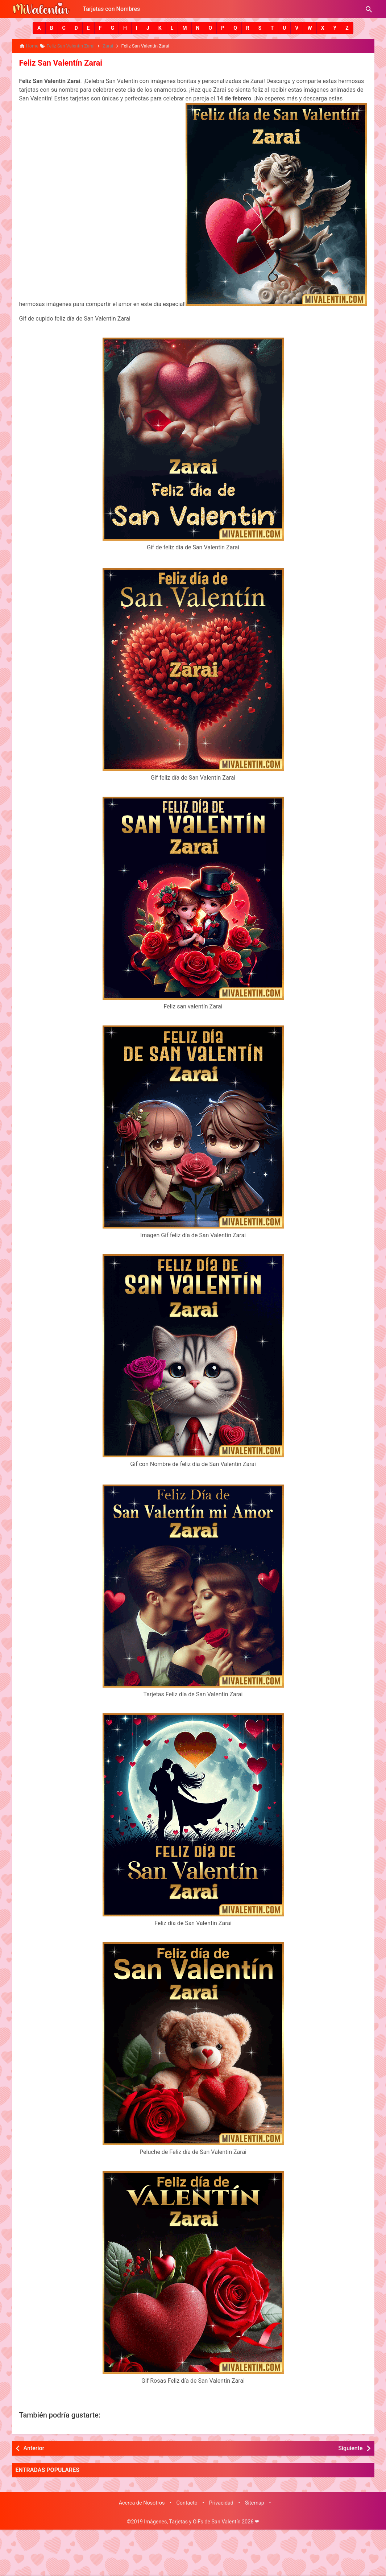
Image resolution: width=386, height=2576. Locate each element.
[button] (39, 28)
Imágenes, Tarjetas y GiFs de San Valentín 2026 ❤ (201, 2520)
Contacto (186, 2502)
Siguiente (350, 2446)
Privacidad (221, 2502)
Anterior (34, 2446)
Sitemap (254, 2502)
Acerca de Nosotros (142, 2502)
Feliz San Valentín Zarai (57, 62)
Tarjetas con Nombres (111, 8)
